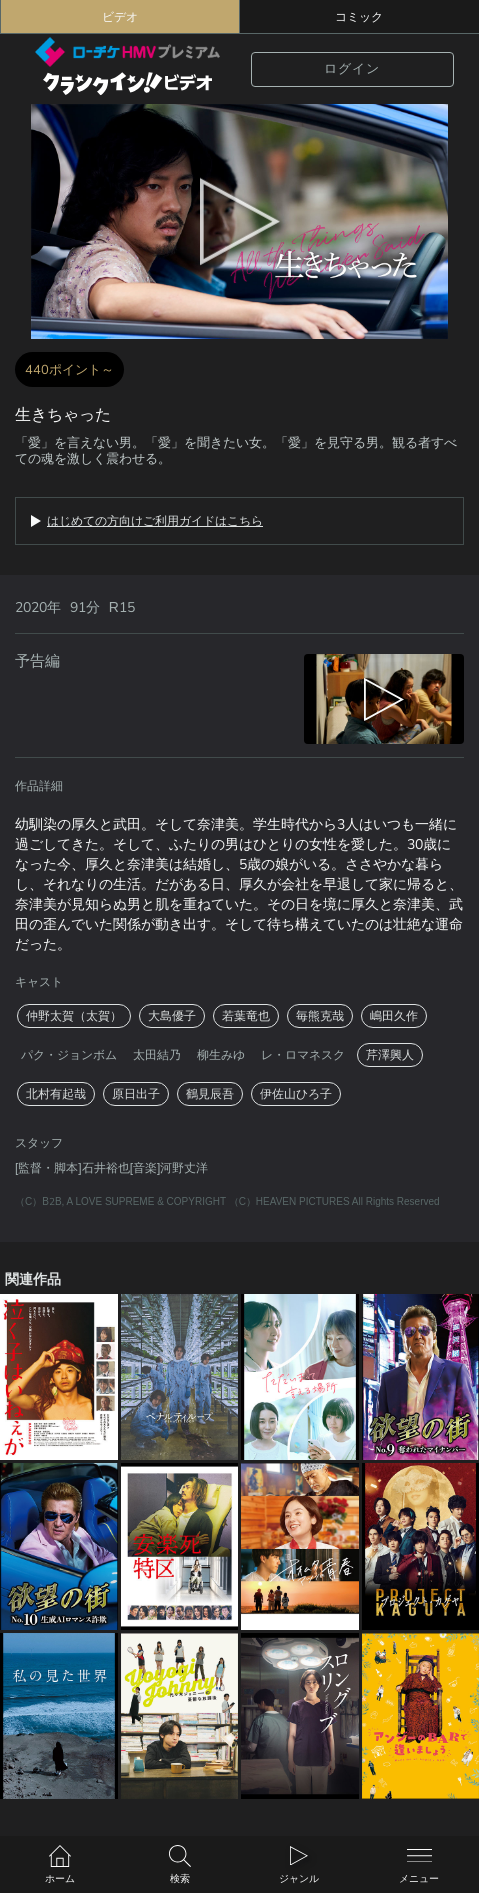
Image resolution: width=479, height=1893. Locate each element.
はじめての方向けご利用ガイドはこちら (155, 521)
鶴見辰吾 (210, 1094)
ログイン (352, 68)
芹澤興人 (390, 1055)
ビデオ (120, 17)
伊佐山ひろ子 (296, 1094)
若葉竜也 (246, 1016)
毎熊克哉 (320, 1016)
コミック (359, 17)
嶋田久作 (394, 1016)
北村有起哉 (56, 1094)
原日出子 (136, 1094)
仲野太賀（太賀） (74, 1016)
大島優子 (172, 1016)
